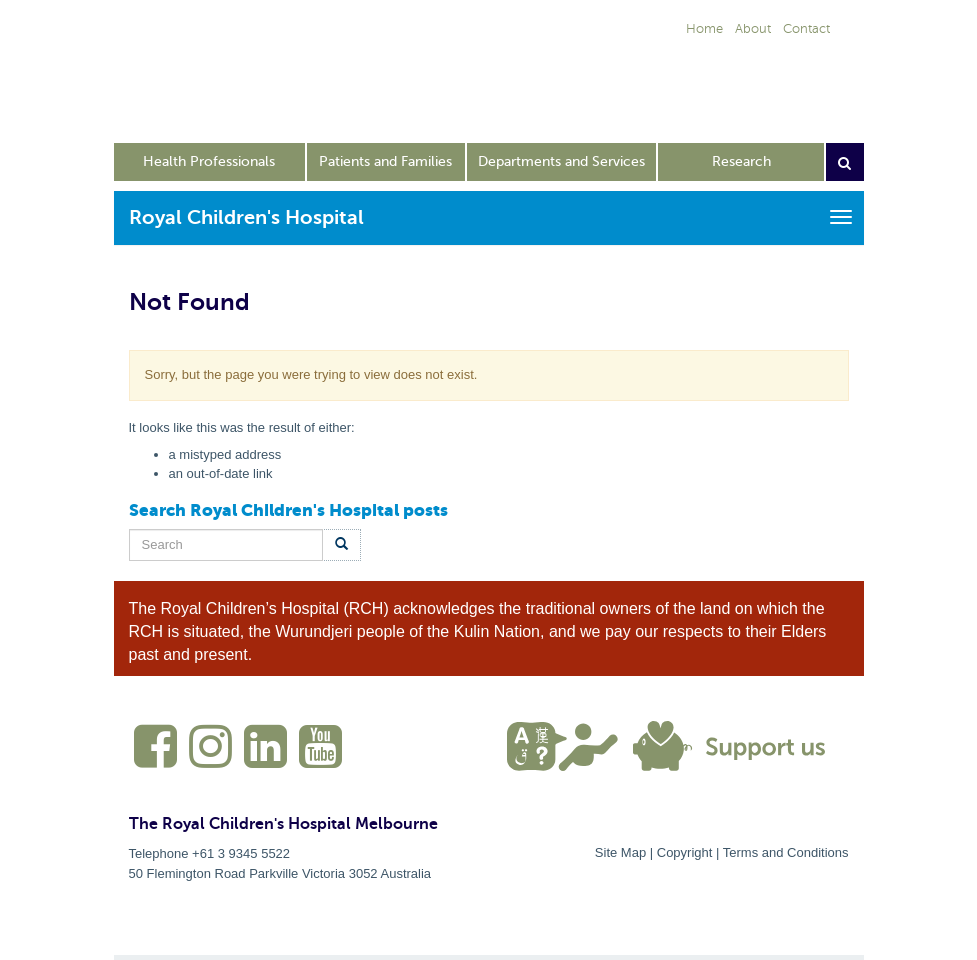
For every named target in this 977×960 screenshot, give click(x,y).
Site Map (620, 852)
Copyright (685, 852)
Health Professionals (209, 161)
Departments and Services (561, 161)
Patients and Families (385, 161)
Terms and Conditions (786, 852)
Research (741, 161)
